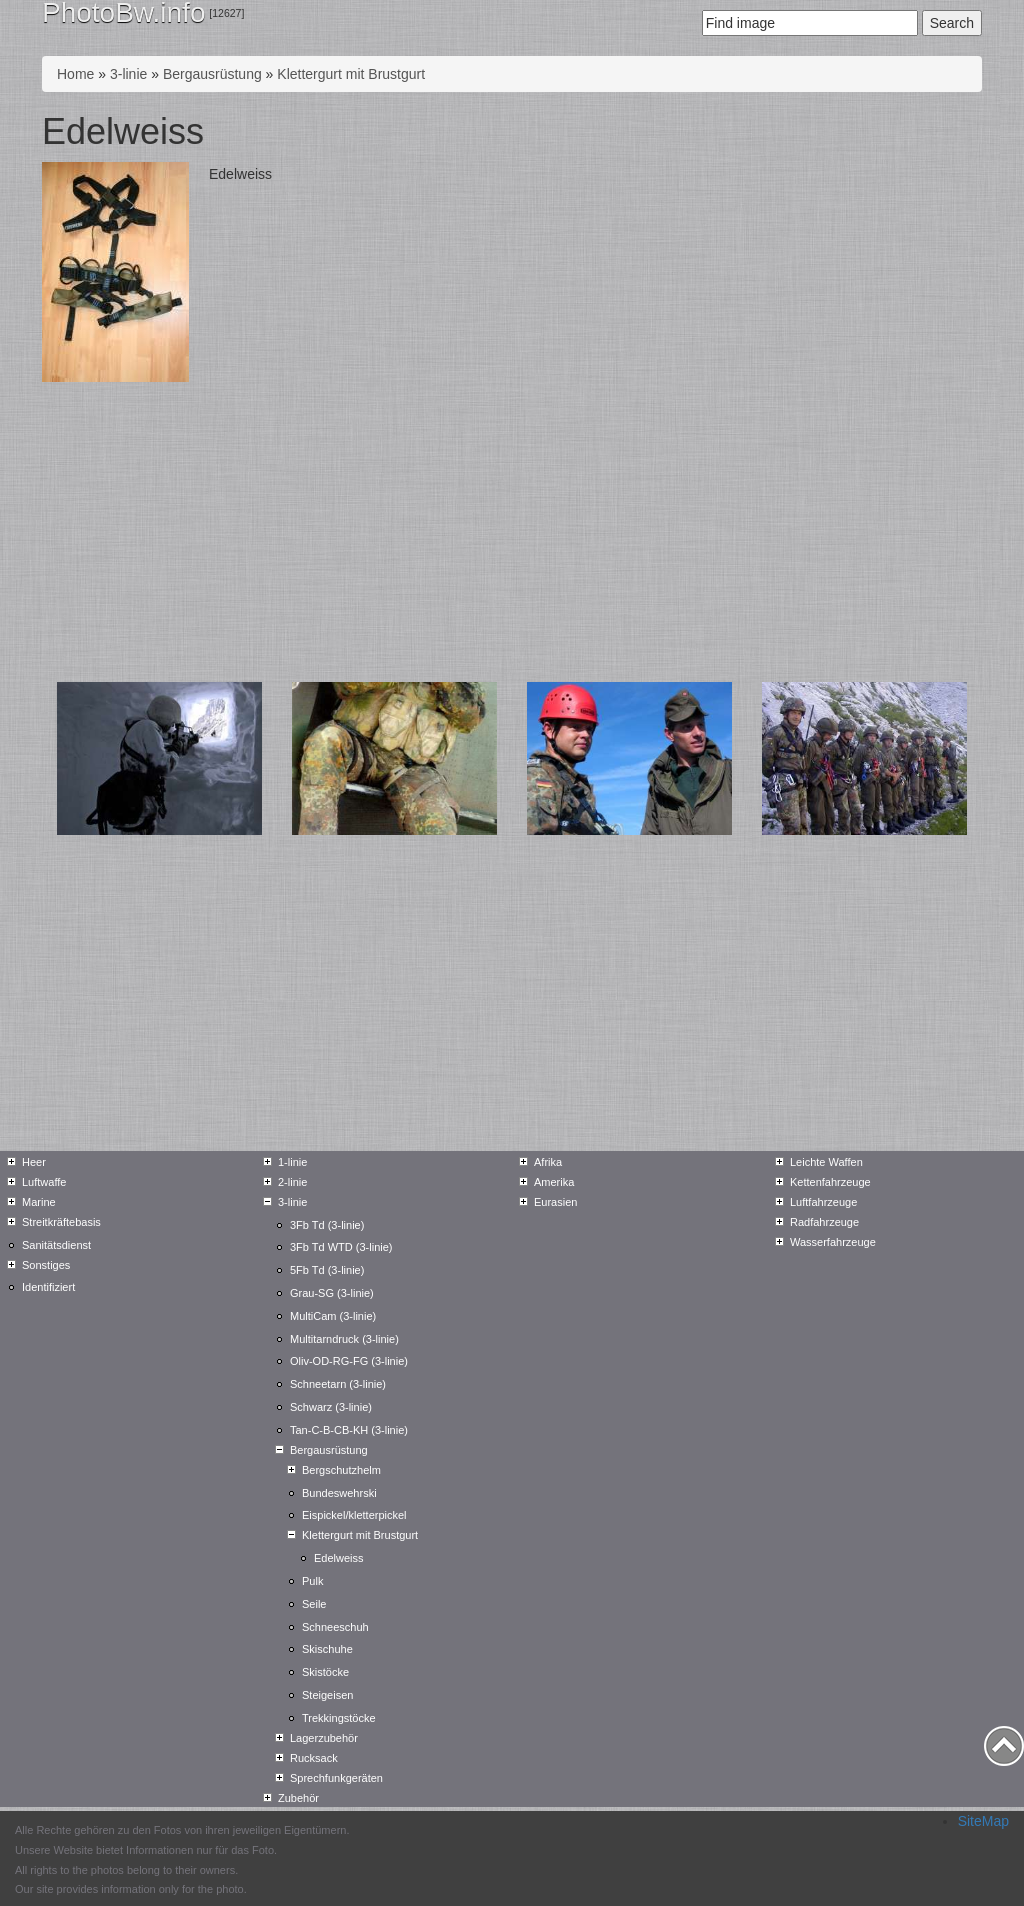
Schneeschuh (335, 1627)
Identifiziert (48, 1287)
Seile (314, 1604)
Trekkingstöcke (339, 1718)
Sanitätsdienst (56, 1245)
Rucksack (314, 1758)
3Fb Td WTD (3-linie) (341, 1247)
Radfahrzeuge (824, 1222)
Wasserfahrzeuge (833, 1242)
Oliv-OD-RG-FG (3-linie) (349, 1361)
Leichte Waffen (826, 1162)
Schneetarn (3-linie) (338, 1384)
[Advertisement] (512, 532)
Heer (34, 1162)
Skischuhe (327, 1649)
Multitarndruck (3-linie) (344, 1339)
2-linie (292, 1182)
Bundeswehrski (339, 1493)
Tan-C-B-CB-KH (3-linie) (349, 1430)
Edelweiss (339, 1558)
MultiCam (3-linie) (333, 1316)
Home (75, 74)
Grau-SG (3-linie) (332, 1293)
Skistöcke (325, 1672)
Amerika (554, 1182)
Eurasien (555, 1202)
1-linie (292, 1162)
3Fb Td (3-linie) (327, 1225)
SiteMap (983, 1821)
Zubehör (298, 1798)
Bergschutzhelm (341, 1470)
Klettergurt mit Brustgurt (351, 74)
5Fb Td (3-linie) (327, 1270)
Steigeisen (327, 1695)
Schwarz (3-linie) (331, 1407)
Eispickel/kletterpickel (354, 1515)
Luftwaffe (44, 1182)
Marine (39, 1202)
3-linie (128, 74)
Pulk (312, 1581)
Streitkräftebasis (61, 1222)
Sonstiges (46, 1265)
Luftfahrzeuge (823, 1202)
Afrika (548, 1162)
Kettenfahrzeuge (830, 1182)
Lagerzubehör (324, 1738)
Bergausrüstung (212, 74)
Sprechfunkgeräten (336, 1778)
